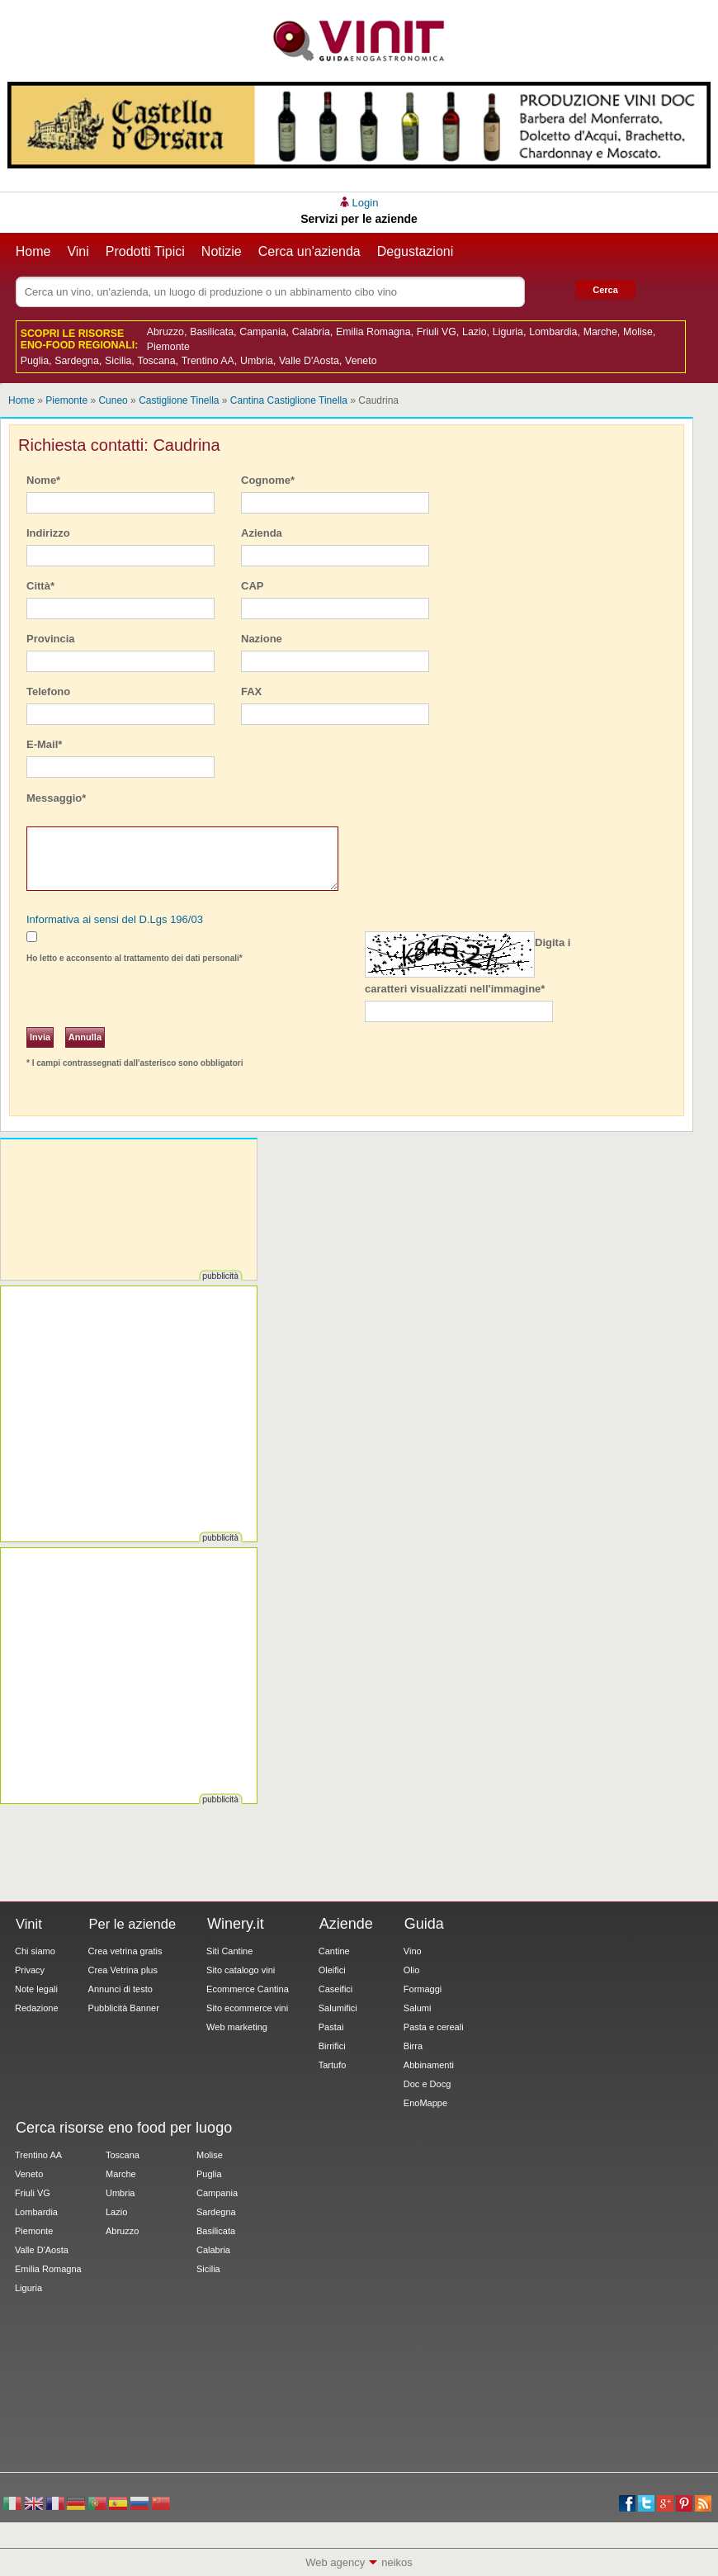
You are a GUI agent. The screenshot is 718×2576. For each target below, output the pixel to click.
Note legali (36, 1989)
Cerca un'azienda (309, 251)
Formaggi (423, 1989)
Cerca (605, 290)
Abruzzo (165, 332)
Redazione (37, 2008)
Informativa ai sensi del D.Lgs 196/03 (114, 919)
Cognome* (268, 480)
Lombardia (553, 332)
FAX (251, 691)
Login (365, 203)
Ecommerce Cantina (247, 1989)
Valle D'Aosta (309, 361)
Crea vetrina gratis (125, 1951)
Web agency (335, 2562)
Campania (262, 332)
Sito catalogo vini (240, 1970)
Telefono (48, 691)
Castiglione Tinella (179, 400)
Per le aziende (133, 1923)
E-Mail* (44, 744)
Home (33, 251)
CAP (252, 586)
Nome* (43, 480)
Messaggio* (56, 798)
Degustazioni (415, 251)
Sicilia (118, 361)
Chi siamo (35, 1951)
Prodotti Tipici (145, 251)
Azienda (261, 533)
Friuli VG (436, 332)
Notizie (221, 251)
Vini (77, 251)
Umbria (256, 361)
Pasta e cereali (434, 2027)
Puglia (35, 361)
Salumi (418, 2008)
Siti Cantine (229, 1951)
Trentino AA (208, 361)
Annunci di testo (120, 1989)
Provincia (50, 638)
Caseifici (336, 1989)
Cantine (334, 1951)
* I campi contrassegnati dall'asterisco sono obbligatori (134, 1063)
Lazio (474, 332)
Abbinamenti (429, 2065)
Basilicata (212, 332)
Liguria (508, 332)
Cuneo (112, 400)
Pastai (331, 2027)
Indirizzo (48, 533)
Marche (600, 332)
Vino (413, 1951)
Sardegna (76, 361)
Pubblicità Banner (123, 2008)
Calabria (311, 332)
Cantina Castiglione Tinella (288, 400)
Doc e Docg (427, 2084)
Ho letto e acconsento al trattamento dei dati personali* (134, 958)
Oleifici (332, 1970)
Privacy (30, 1970)
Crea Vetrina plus (123, 1970)
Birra (413, 2046)
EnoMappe (425, 2103)
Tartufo (333, 2065)
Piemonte (168, 347)
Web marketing (236, 2027)
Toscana (157, 361)
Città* (40, 586)
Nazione (261, 638)
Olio (412, 1970)
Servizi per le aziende (359, 218)
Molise (638, 332)
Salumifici (338, 2008)
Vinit (359, 41)
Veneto (360, 361)
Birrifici (332, 2046)
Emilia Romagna (373, 332)
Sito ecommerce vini (247, 2008)
